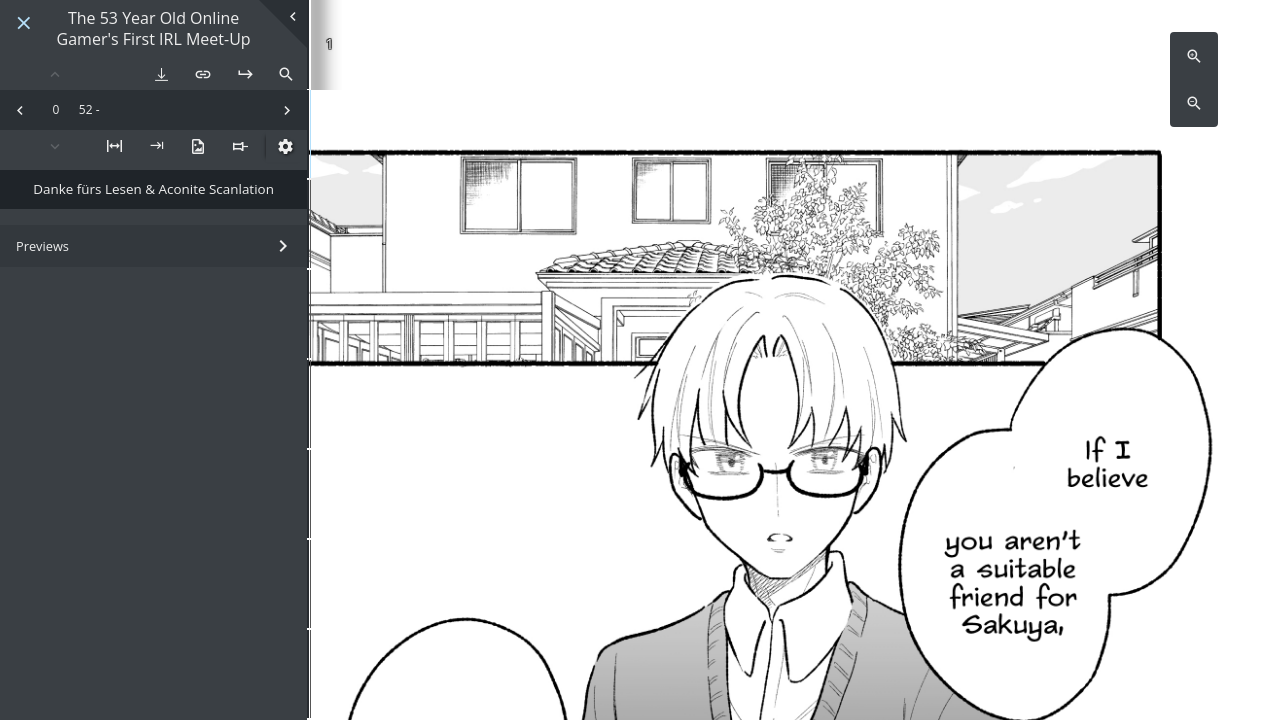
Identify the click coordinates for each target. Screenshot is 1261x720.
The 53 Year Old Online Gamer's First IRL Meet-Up (154, 29)
